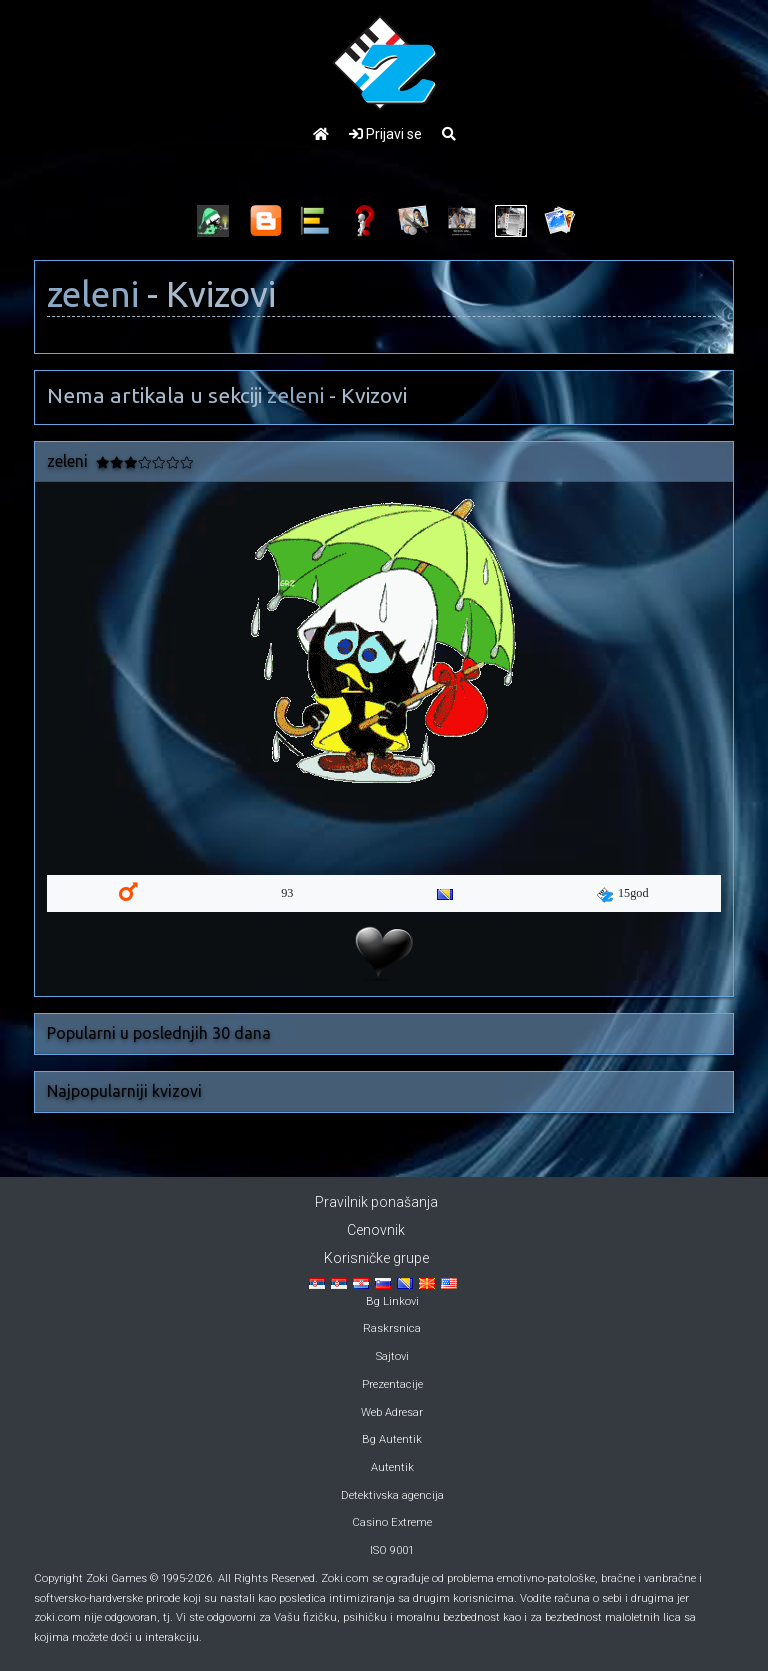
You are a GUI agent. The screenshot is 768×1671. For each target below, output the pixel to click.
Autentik (392, 1467)
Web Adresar (392, 1412)
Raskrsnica (392, 1328)
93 (287, 893)
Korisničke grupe (376, 1258)
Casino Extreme (392, 1522)
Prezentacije (392, 1384)
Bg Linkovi (392, 1301)
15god (623, 894)
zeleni (93, 294)
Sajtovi (392, 1356)
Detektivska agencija (392, 1495)
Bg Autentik (392, 1439)
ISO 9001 (392, 1550)
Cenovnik (376, 1230)
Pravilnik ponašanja (376, 1202)
